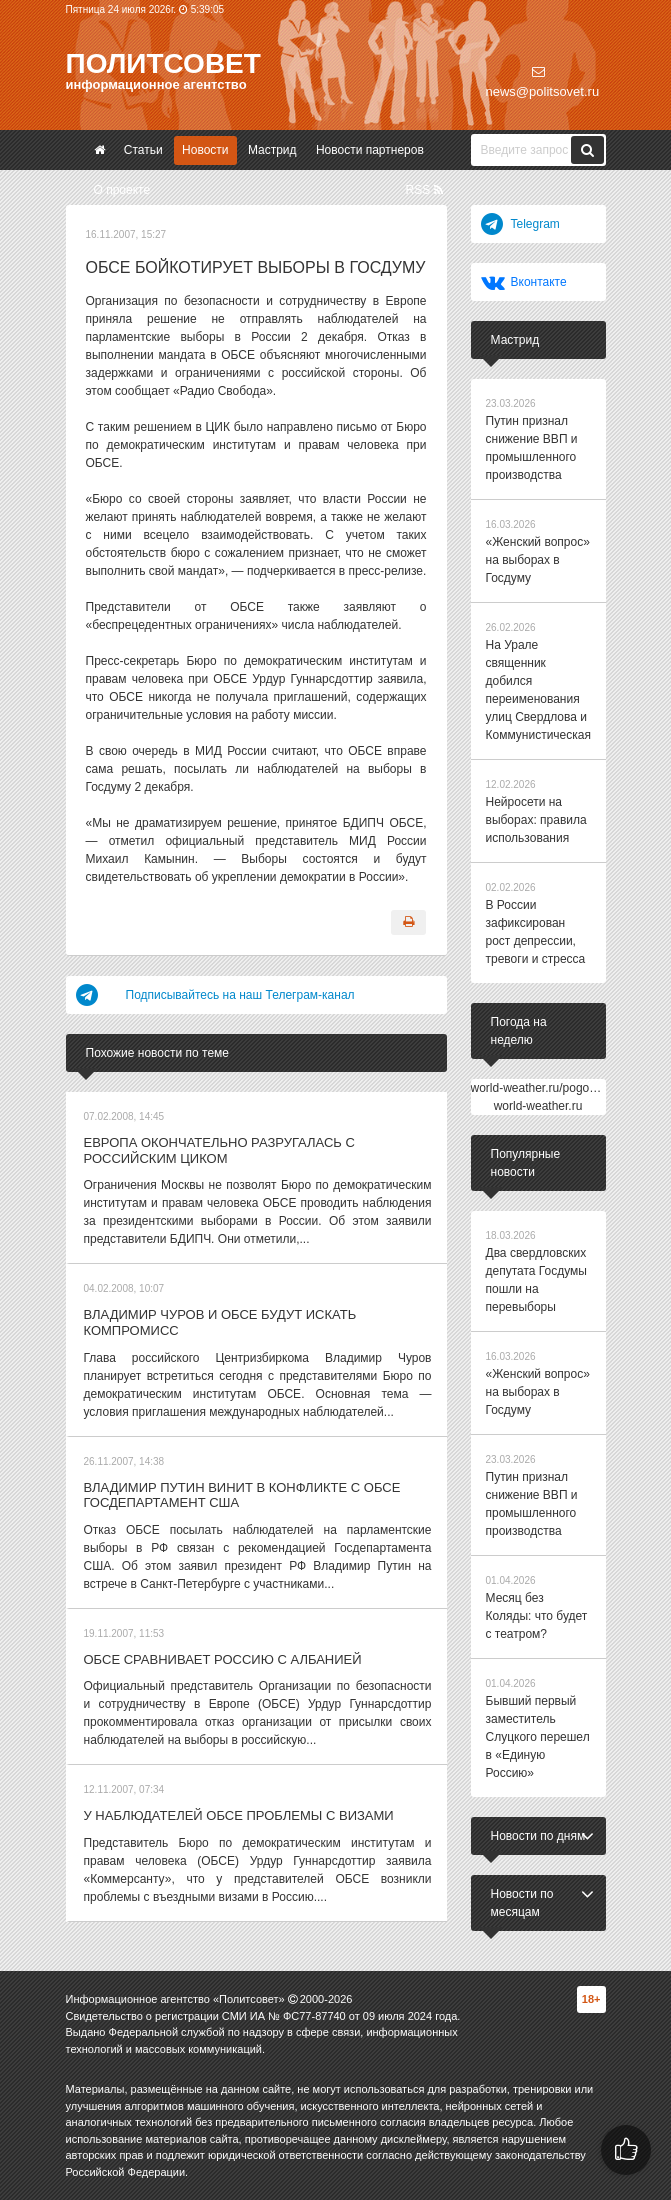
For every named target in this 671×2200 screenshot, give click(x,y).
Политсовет (163, 63)
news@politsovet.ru (543, 82)
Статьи (143, 150)
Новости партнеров (370, 150)
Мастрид (272, 150)
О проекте (122, 190)
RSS (423, 190)
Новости (205, 150)
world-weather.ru (538, 1106)
